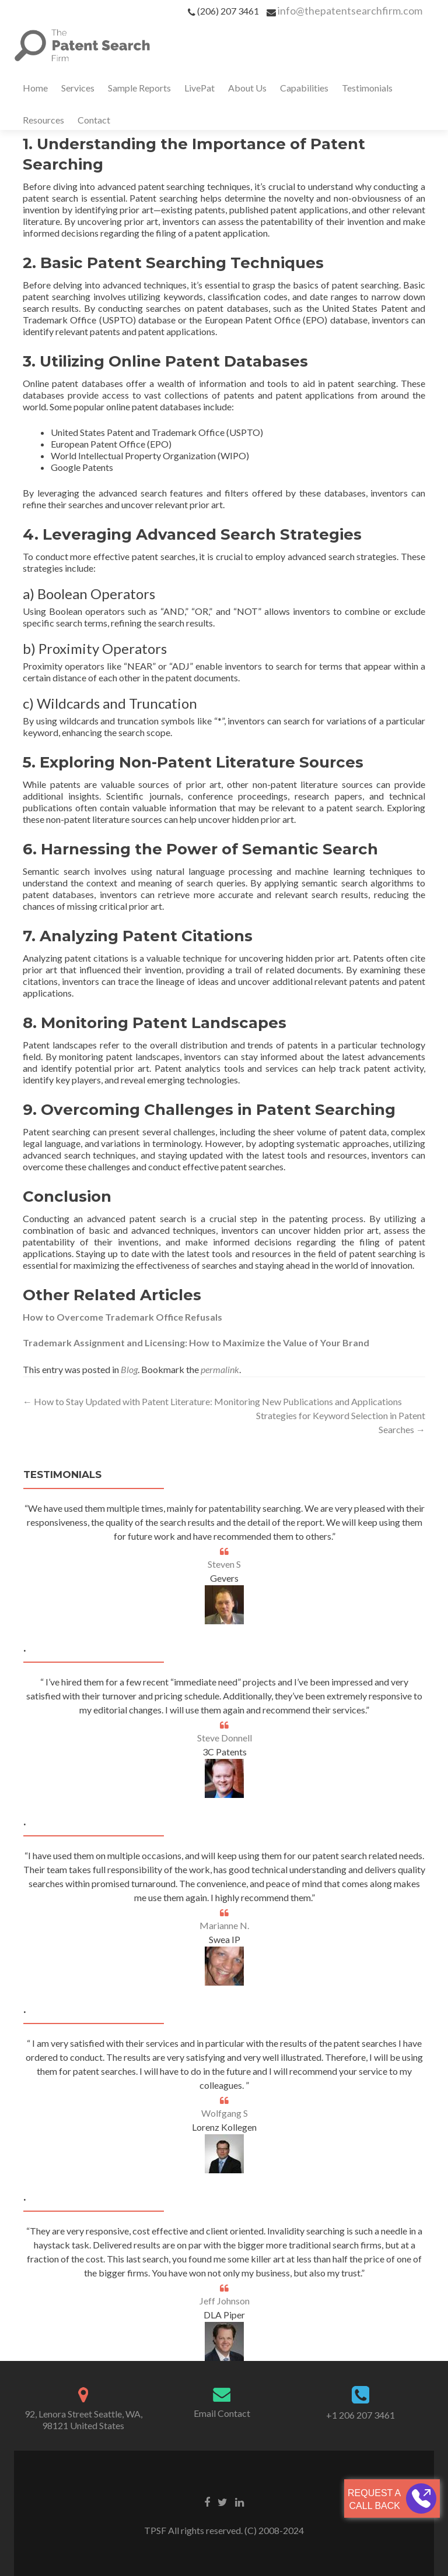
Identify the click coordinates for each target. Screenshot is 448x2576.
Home (35, 87)
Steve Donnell (224, 1737)
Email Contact (222, 2413)
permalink (220, 1369)
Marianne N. (224, 1925)
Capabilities (304, 87)
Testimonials (367, 87)
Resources (43, 119)
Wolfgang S (224, 2112)
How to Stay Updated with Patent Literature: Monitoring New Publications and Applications (212, 1401)
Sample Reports (139, 87)
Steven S (224, 1563)
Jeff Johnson (225, 2300)
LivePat (199, 87)
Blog (129, 1369)
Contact (94, 119)
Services (77, 87)
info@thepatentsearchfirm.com (350, 10)
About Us (247, 87)
